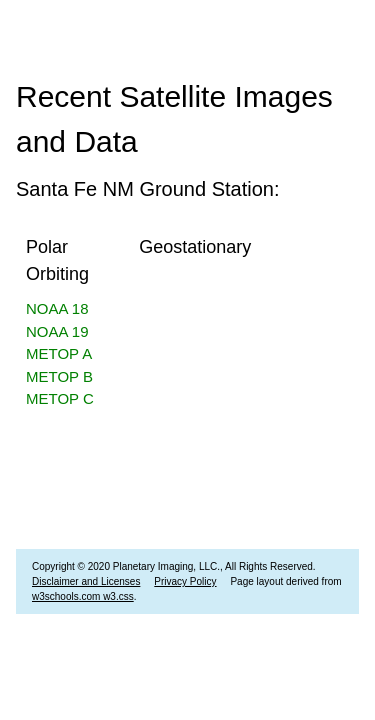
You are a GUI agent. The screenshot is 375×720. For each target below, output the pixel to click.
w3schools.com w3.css (83, 596)
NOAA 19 (57, 331)
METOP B (59, 376)
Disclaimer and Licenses (86, 581)
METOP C (60, 398)
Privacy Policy (185, 581)
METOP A (59, 353)
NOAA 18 (57, 308)
